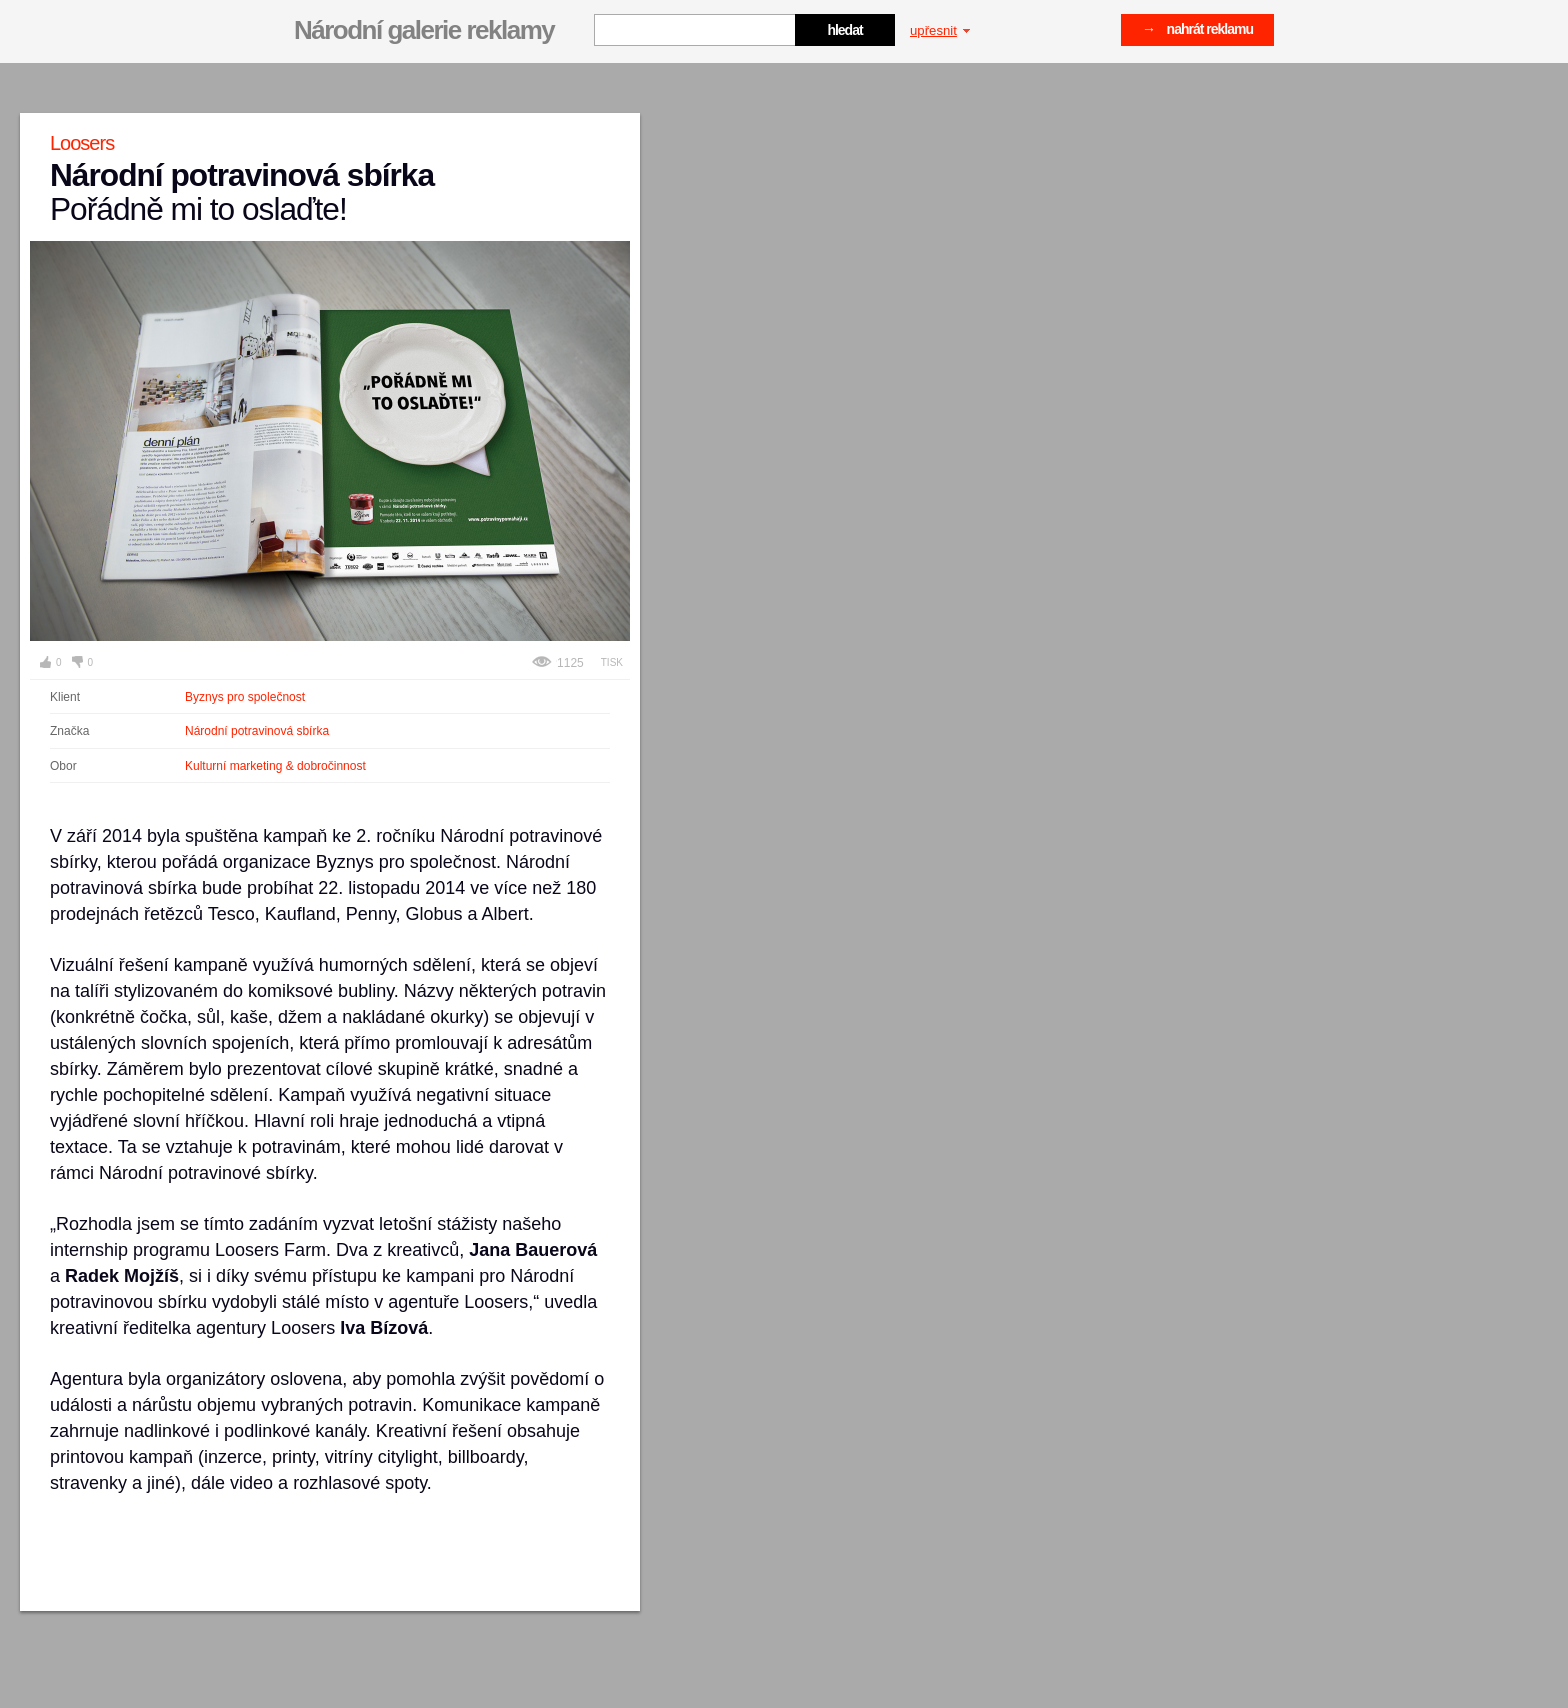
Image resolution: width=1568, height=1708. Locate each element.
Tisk (612, 662)
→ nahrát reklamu (1197, 29)
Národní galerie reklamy (424, 30)
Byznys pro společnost (245, 697)
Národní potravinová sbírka (257, 731)
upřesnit (940, 30)
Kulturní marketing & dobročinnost (275, 766)
